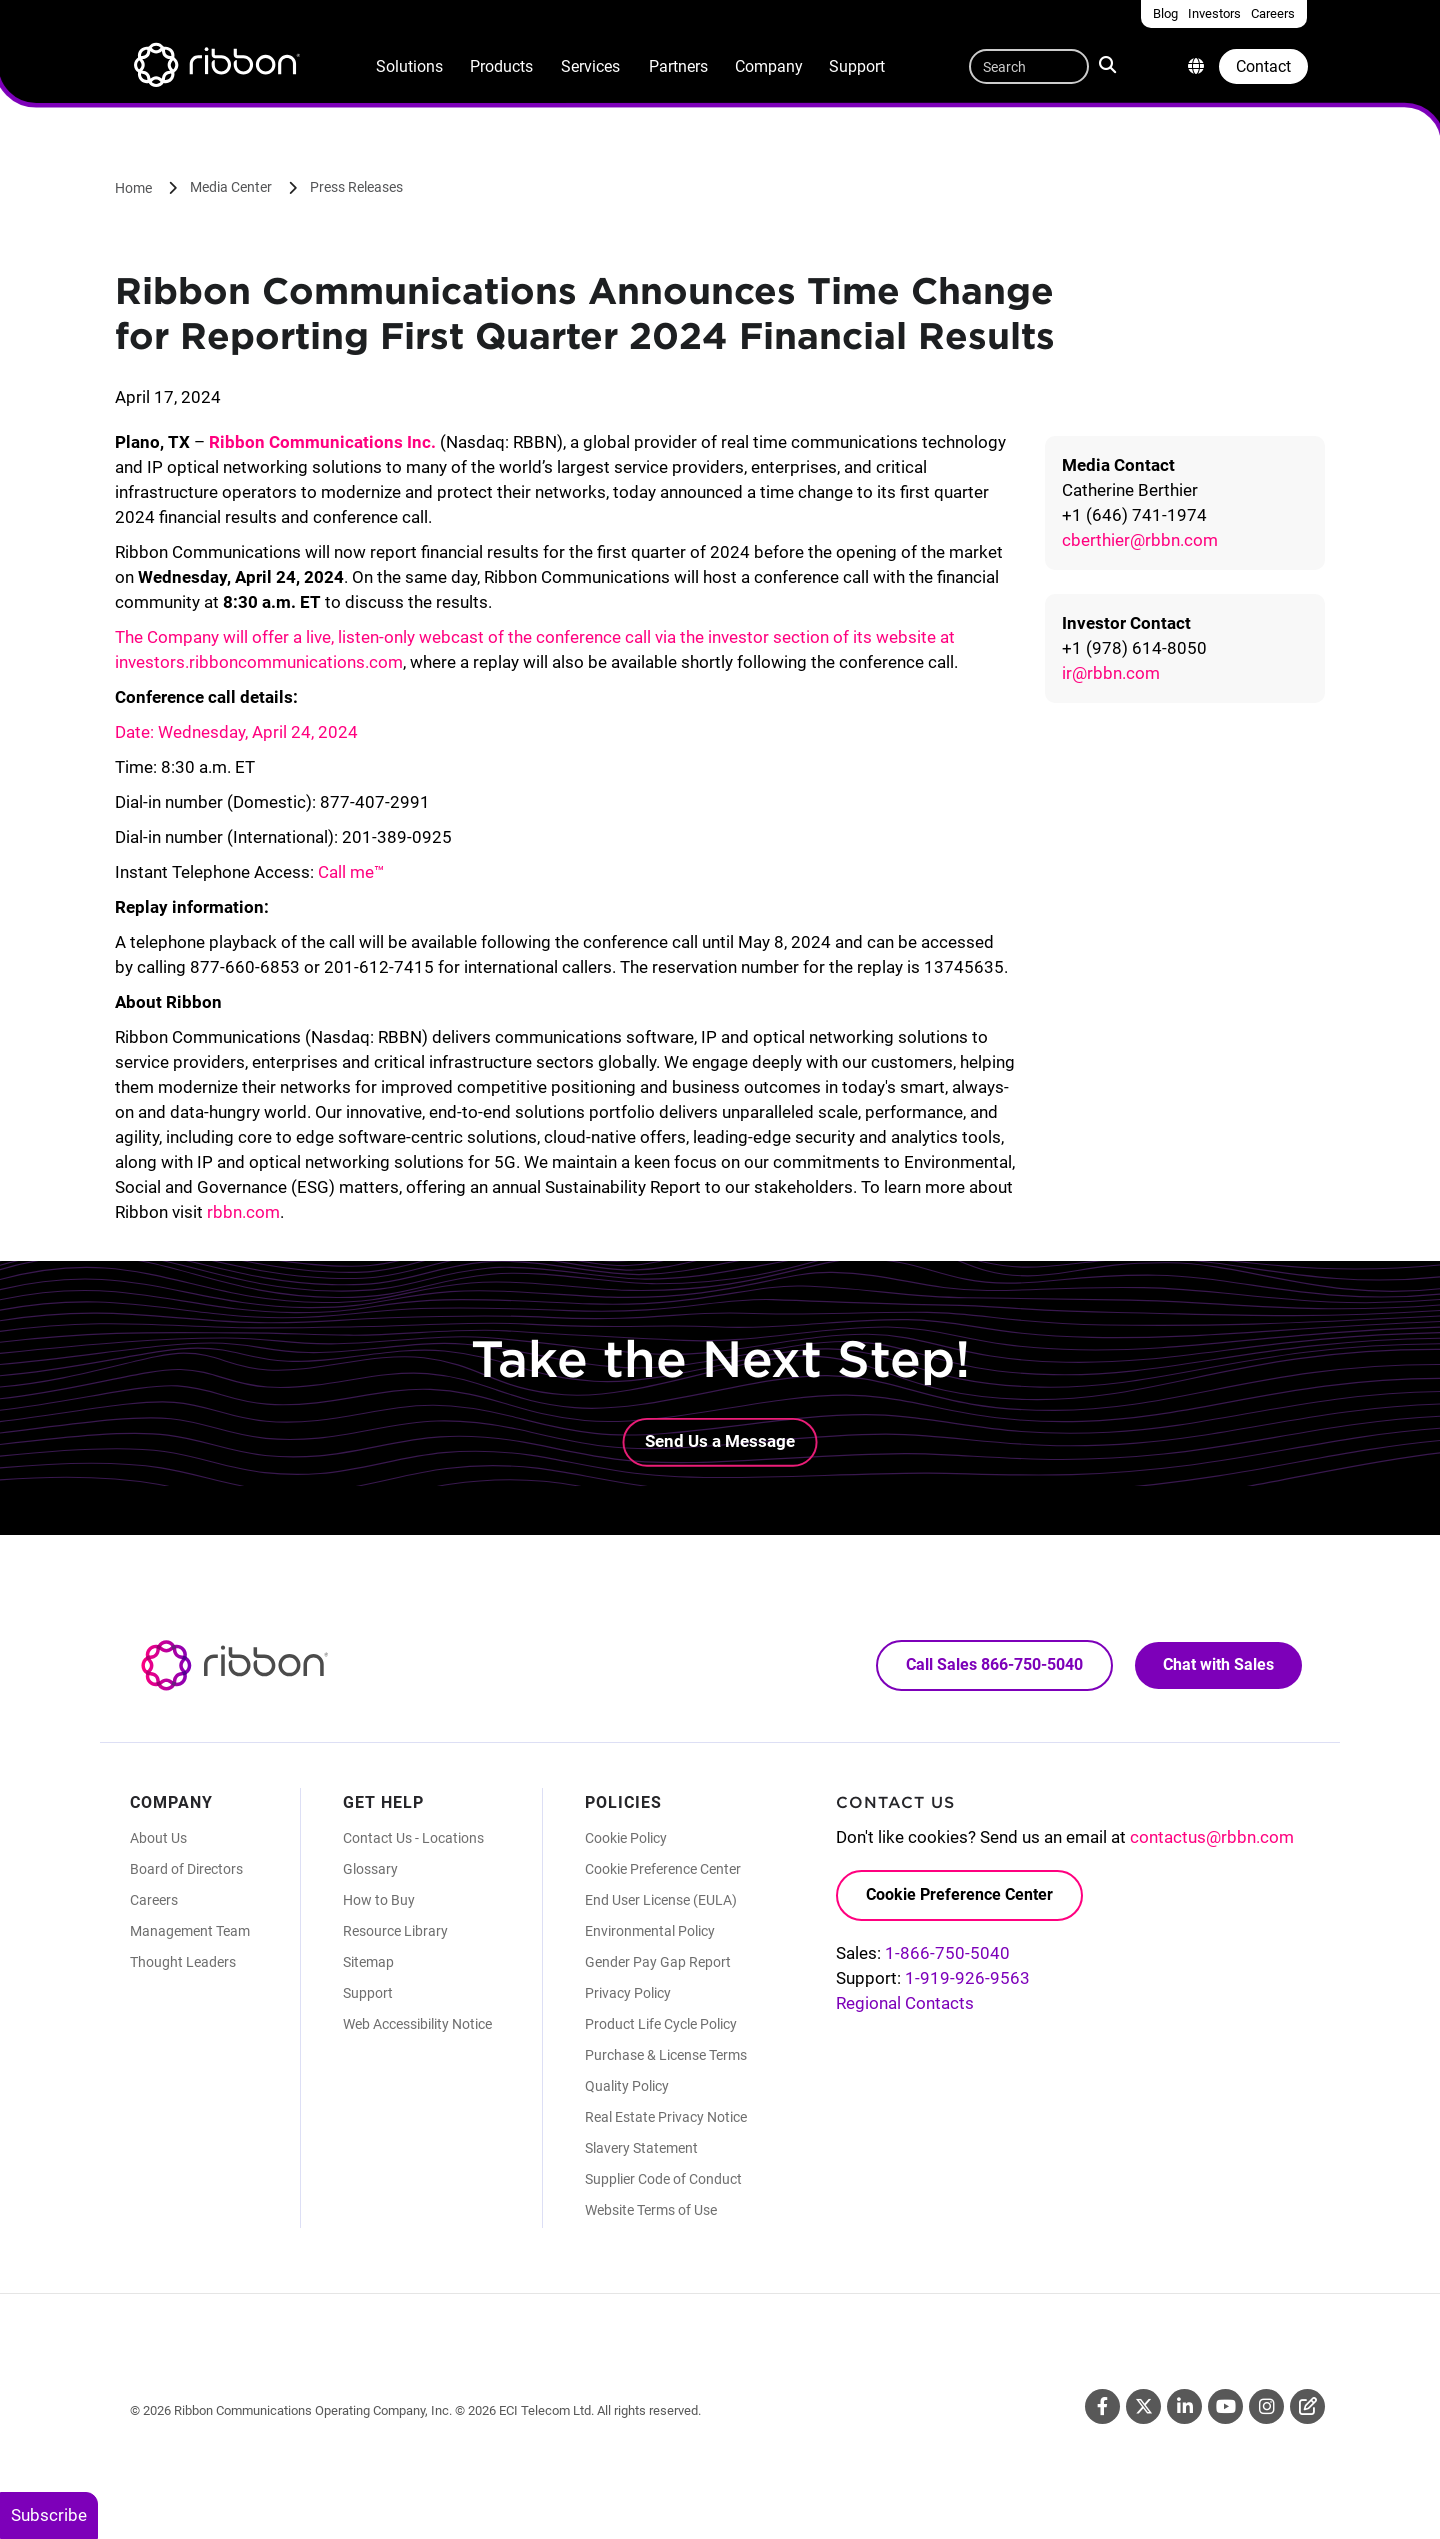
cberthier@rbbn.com (1140, 540)
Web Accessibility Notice (417, 2024)
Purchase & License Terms (666, 2055)
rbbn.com (243, 1212)
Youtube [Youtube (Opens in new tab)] (1225, 2406)
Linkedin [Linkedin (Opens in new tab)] (1184, 2406)
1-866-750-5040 (947, 1953)
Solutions (409, 66)
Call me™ (351, 872)
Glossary (370, 1869)
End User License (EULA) (661, 1900)
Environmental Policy (650, 1931)
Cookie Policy (626, 1838)
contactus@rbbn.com (1212, 1837)
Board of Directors (186, 1869)
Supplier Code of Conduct (663, 2179)
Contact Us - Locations (413, 1838)
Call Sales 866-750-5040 (994, 1664)
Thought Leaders (183, 1962)
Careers (154, 1900)
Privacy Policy (628, 1993)
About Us (158, 1838)
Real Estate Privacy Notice (666, 2117)
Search (1109, 64)
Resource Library (395, 1931)
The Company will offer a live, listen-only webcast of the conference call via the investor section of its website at (535, 637)
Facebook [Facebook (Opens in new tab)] (1102, 2406)
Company (769, 66)
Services (590, 66)
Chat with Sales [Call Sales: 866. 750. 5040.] (1218, 1664)
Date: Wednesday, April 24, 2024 (236, 732)
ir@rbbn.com (1111, 673)
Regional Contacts (905, 2003)
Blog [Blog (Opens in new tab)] (1307, 2406)
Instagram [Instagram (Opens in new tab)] (1266, 2406)
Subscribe (49, 2515)
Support (857, 66)
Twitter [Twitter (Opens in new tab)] (1143, 2406)
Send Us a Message (720, 1441)
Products (501, 66)
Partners (678, 66)
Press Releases (356, 187)
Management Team (190, 1931)
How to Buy (379, 1900)
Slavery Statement (641, 2148)
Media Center (231, 187)
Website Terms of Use (651, 2210)
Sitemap (368, 1962)
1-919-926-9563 (967, 1978)
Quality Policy (627, 2086)
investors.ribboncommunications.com (259, 662)
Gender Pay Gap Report (658, 1962)
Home (133, 188)
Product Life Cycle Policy (661, 2024)
